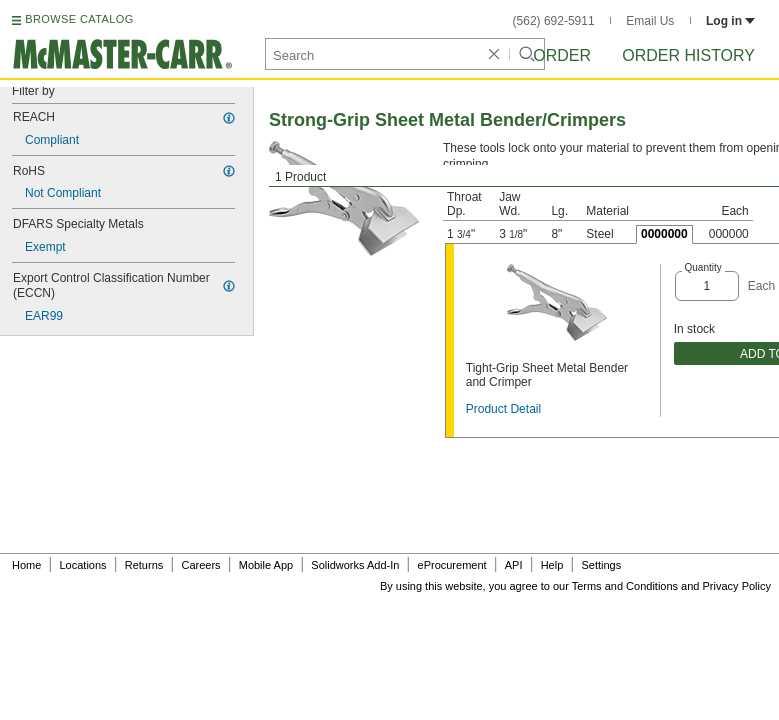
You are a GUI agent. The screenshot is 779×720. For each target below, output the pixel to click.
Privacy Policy (737, 586)
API (514, 565)
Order (562, 55)
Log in (730, 21)
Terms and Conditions (625, 586)
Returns (144, 565)
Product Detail (503, 409)
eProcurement (452, 565)
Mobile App (266, 565)
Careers (200, 565)
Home (26, 565)
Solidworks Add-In (355, 565)
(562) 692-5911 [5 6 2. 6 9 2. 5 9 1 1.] (554, 21)
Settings (601, 565)
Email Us (650, 21)
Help (552, 565)
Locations (83, 565)
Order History (688, 55)
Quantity (703, 267)
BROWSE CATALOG (79, 19)
